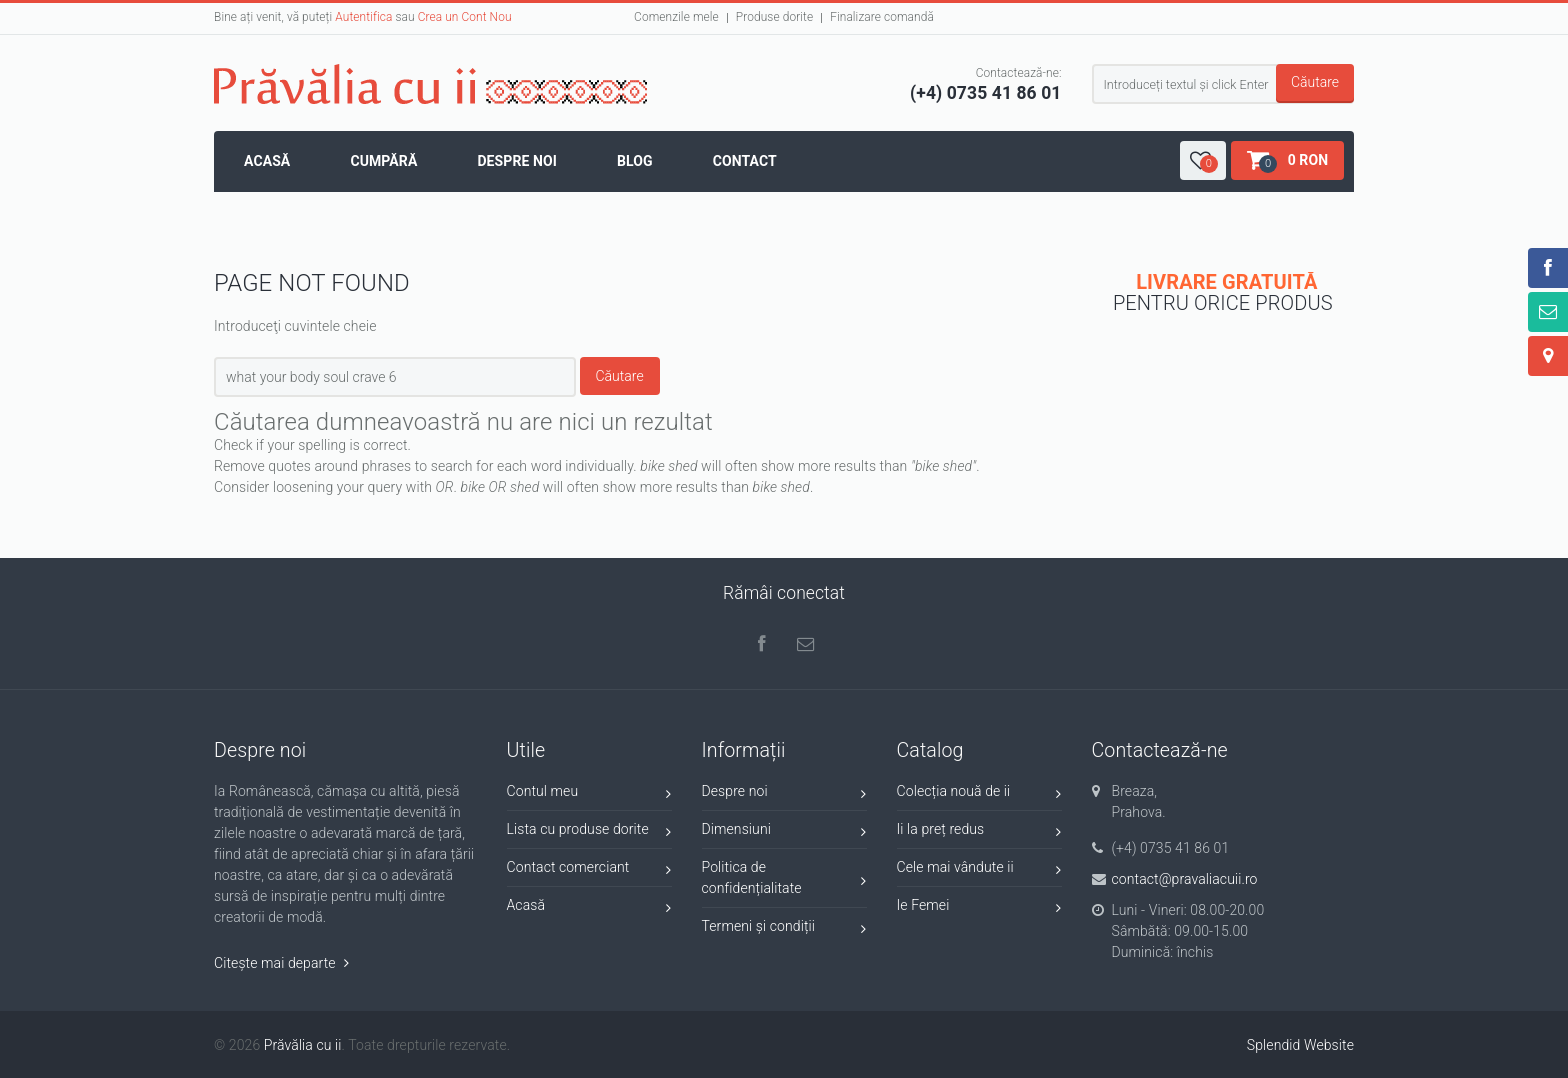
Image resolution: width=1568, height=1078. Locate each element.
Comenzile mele (676, 17)
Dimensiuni (784, 832)
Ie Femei (979, 908)
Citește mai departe (281, 963)
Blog (635, 161)
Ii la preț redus (979, 832)
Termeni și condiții (784, 929)
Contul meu (589, 794)
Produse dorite (774, 17)
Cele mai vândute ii (979, 870)
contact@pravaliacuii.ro (1185, 879)
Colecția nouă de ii (979, 794)
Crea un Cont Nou (465, 17)
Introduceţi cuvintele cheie (295, 326)
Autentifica (363, 17)
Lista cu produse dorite (589, 832)
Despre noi (517, 161)
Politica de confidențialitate (784, 877)
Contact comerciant (589, 870)
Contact (745, 161)
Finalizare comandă (882, 17)
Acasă (267, 161)
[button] (1203, 160)
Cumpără (383, 161)
